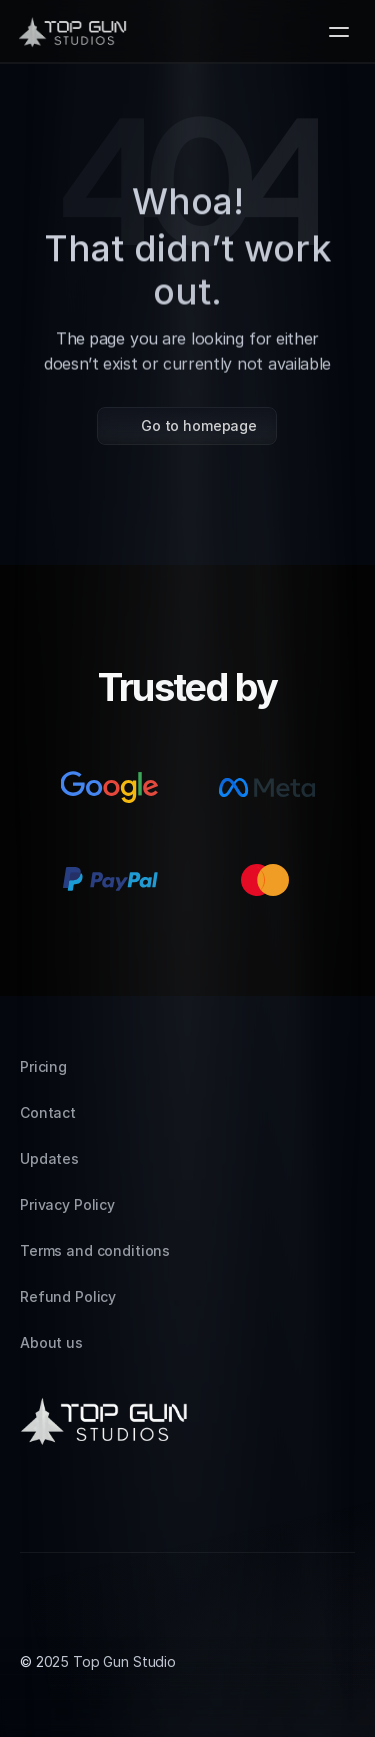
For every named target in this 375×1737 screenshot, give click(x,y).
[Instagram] (36, 1504)
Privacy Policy (67, 1204)
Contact (48, 1112)
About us (51, 1342)
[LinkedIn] (84, 1504)
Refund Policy (68, 1296)
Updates (49, 1158)
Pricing (43, 1066)
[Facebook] (132, 1504)
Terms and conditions (95, 1250)
